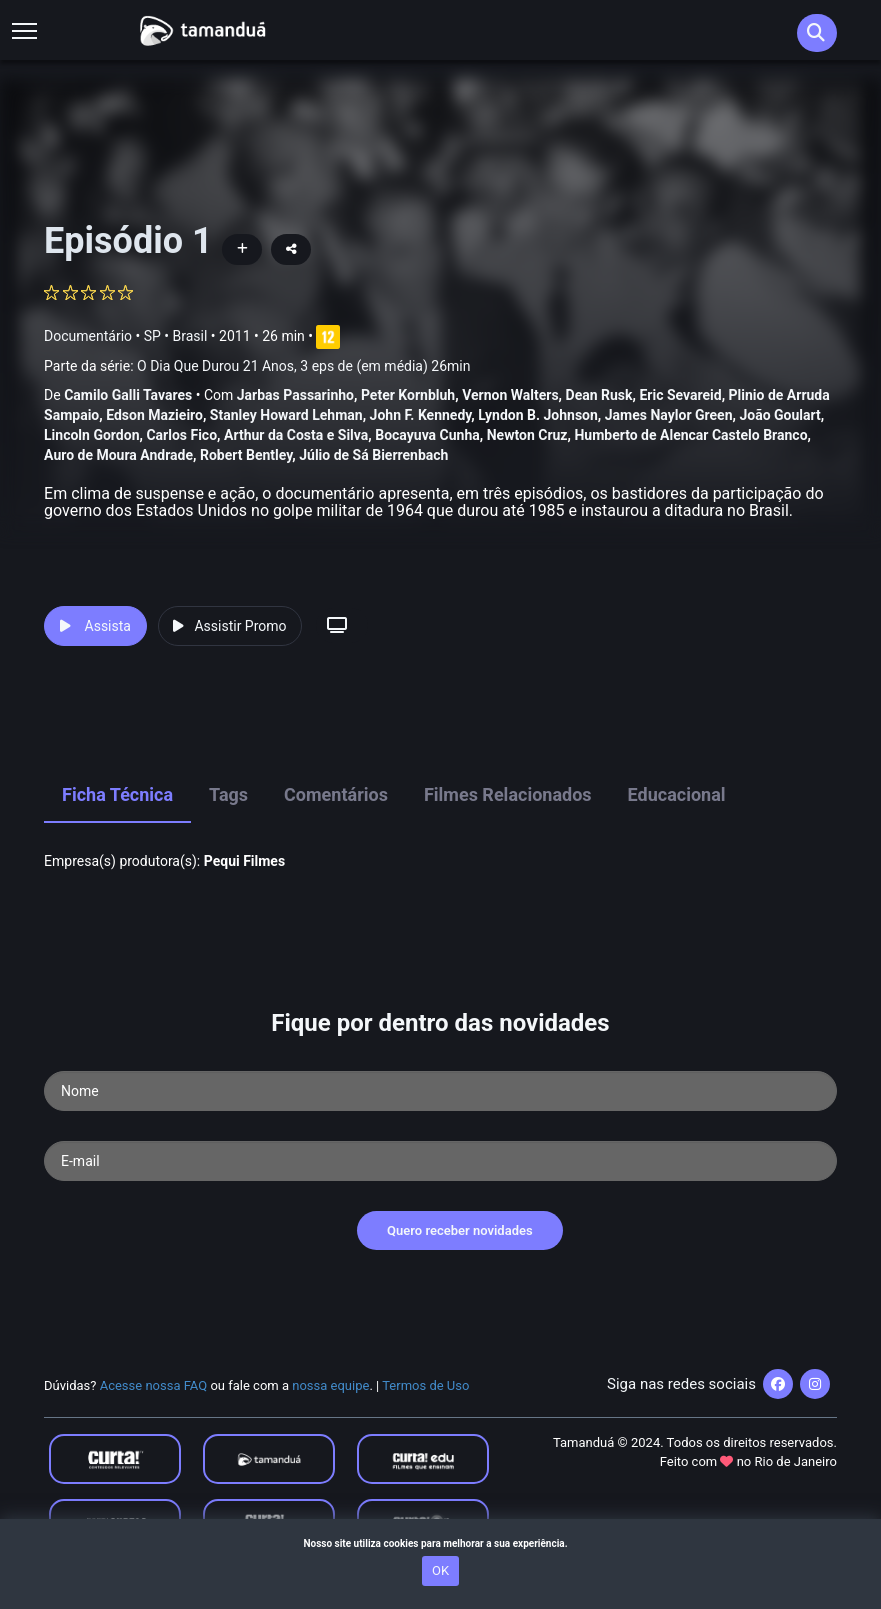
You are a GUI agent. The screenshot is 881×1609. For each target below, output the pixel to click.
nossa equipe (330, 1385)
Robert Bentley (246, 455)
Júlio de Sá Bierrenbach (373, 455)
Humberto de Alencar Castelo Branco (690, 435)
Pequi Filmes (244, 861)
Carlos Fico (181, 435)
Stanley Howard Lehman (286, 415)
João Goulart (779, 415)
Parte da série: (257, 366)
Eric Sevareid (680, 395)
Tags (228, 794)
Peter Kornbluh (408, 395)
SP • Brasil (176, 336)
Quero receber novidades (460, 1230)
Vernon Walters (510, 395)
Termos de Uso (425, 1385)
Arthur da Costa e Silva (296, 435)
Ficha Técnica (117, 794)
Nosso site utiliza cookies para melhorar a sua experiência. (440, 1543)
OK (440, 1570)
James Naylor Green (669, 415)
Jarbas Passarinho (295, 395)
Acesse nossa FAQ (154, 1385)
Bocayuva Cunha (427, 435)
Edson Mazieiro (154, 415)
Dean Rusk (599, 395)
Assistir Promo (229, 626)
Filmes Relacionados (508, 794)
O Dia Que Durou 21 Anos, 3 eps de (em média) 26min (303, 366)
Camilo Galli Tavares (128, 395)
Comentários (336, 794)
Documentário (88, 336)
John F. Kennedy (421, 415)
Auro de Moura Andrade (118, 455)
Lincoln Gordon (91, 435)
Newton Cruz (527, 435)
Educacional (677, 794)
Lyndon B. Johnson (538, 415)
